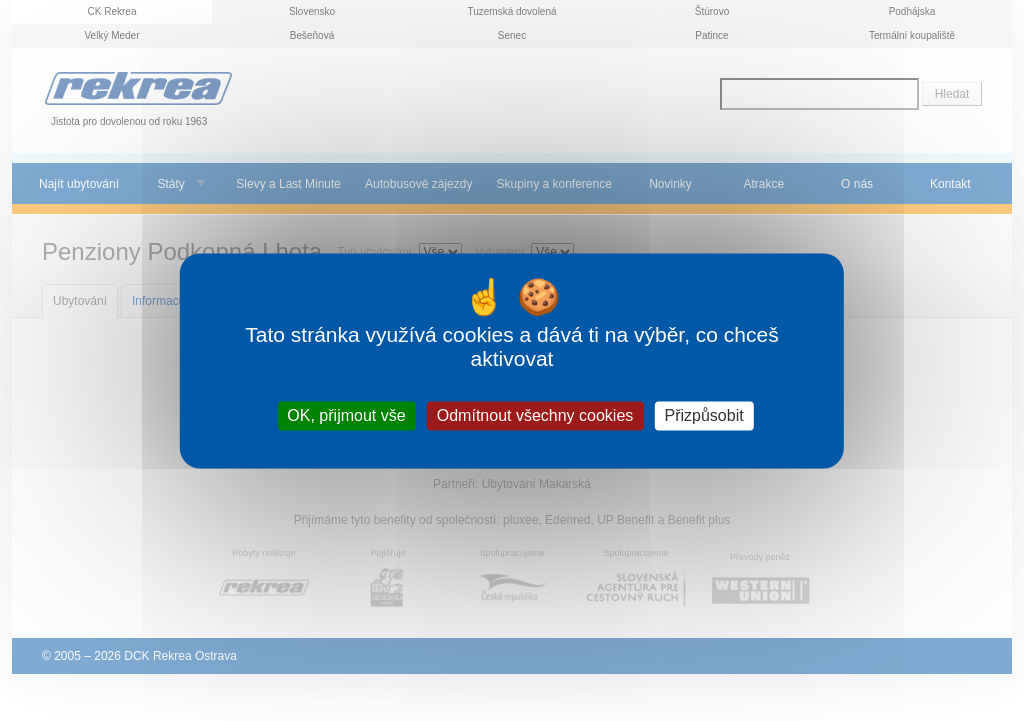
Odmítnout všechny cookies (535, 415)
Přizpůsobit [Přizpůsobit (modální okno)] (703, 415)
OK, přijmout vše (346, 415)
